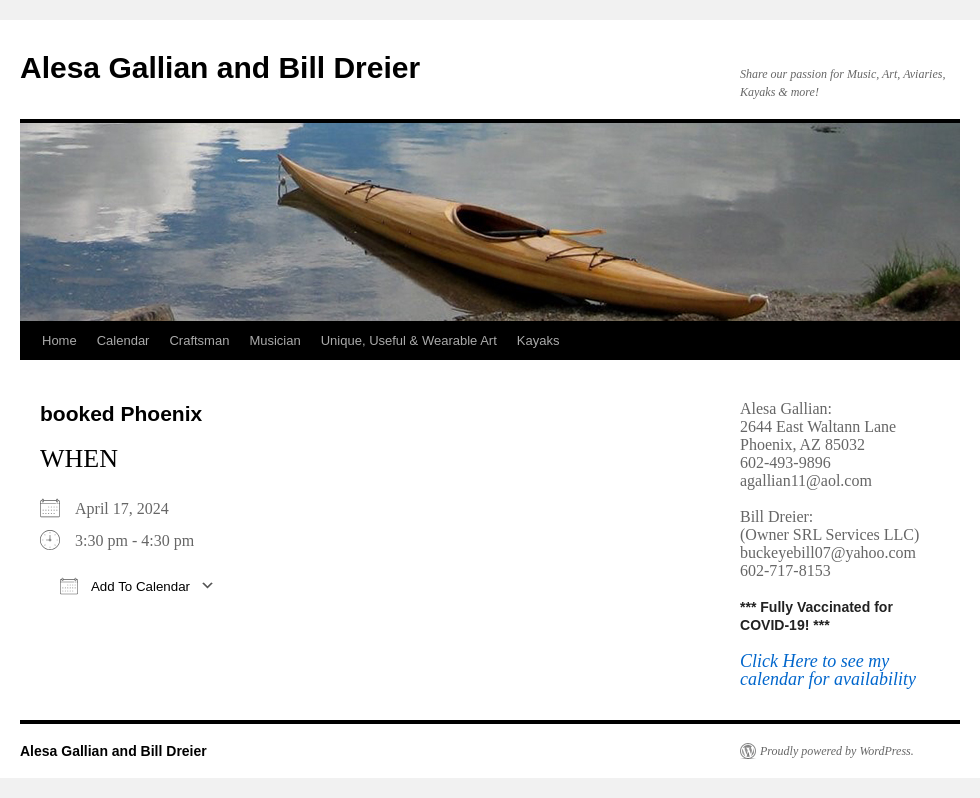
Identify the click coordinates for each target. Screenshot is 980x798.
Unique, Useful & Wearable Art (409, 340)
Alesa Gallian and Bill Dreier (220, 67)
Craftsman (199, 340)
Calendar (123, 340)
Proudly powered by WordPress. (837, 751)
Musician (274, 340)
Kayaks (538, 340)
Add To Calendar (125, 585)
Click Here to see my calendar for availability (828, 670)
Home (59, 340)
